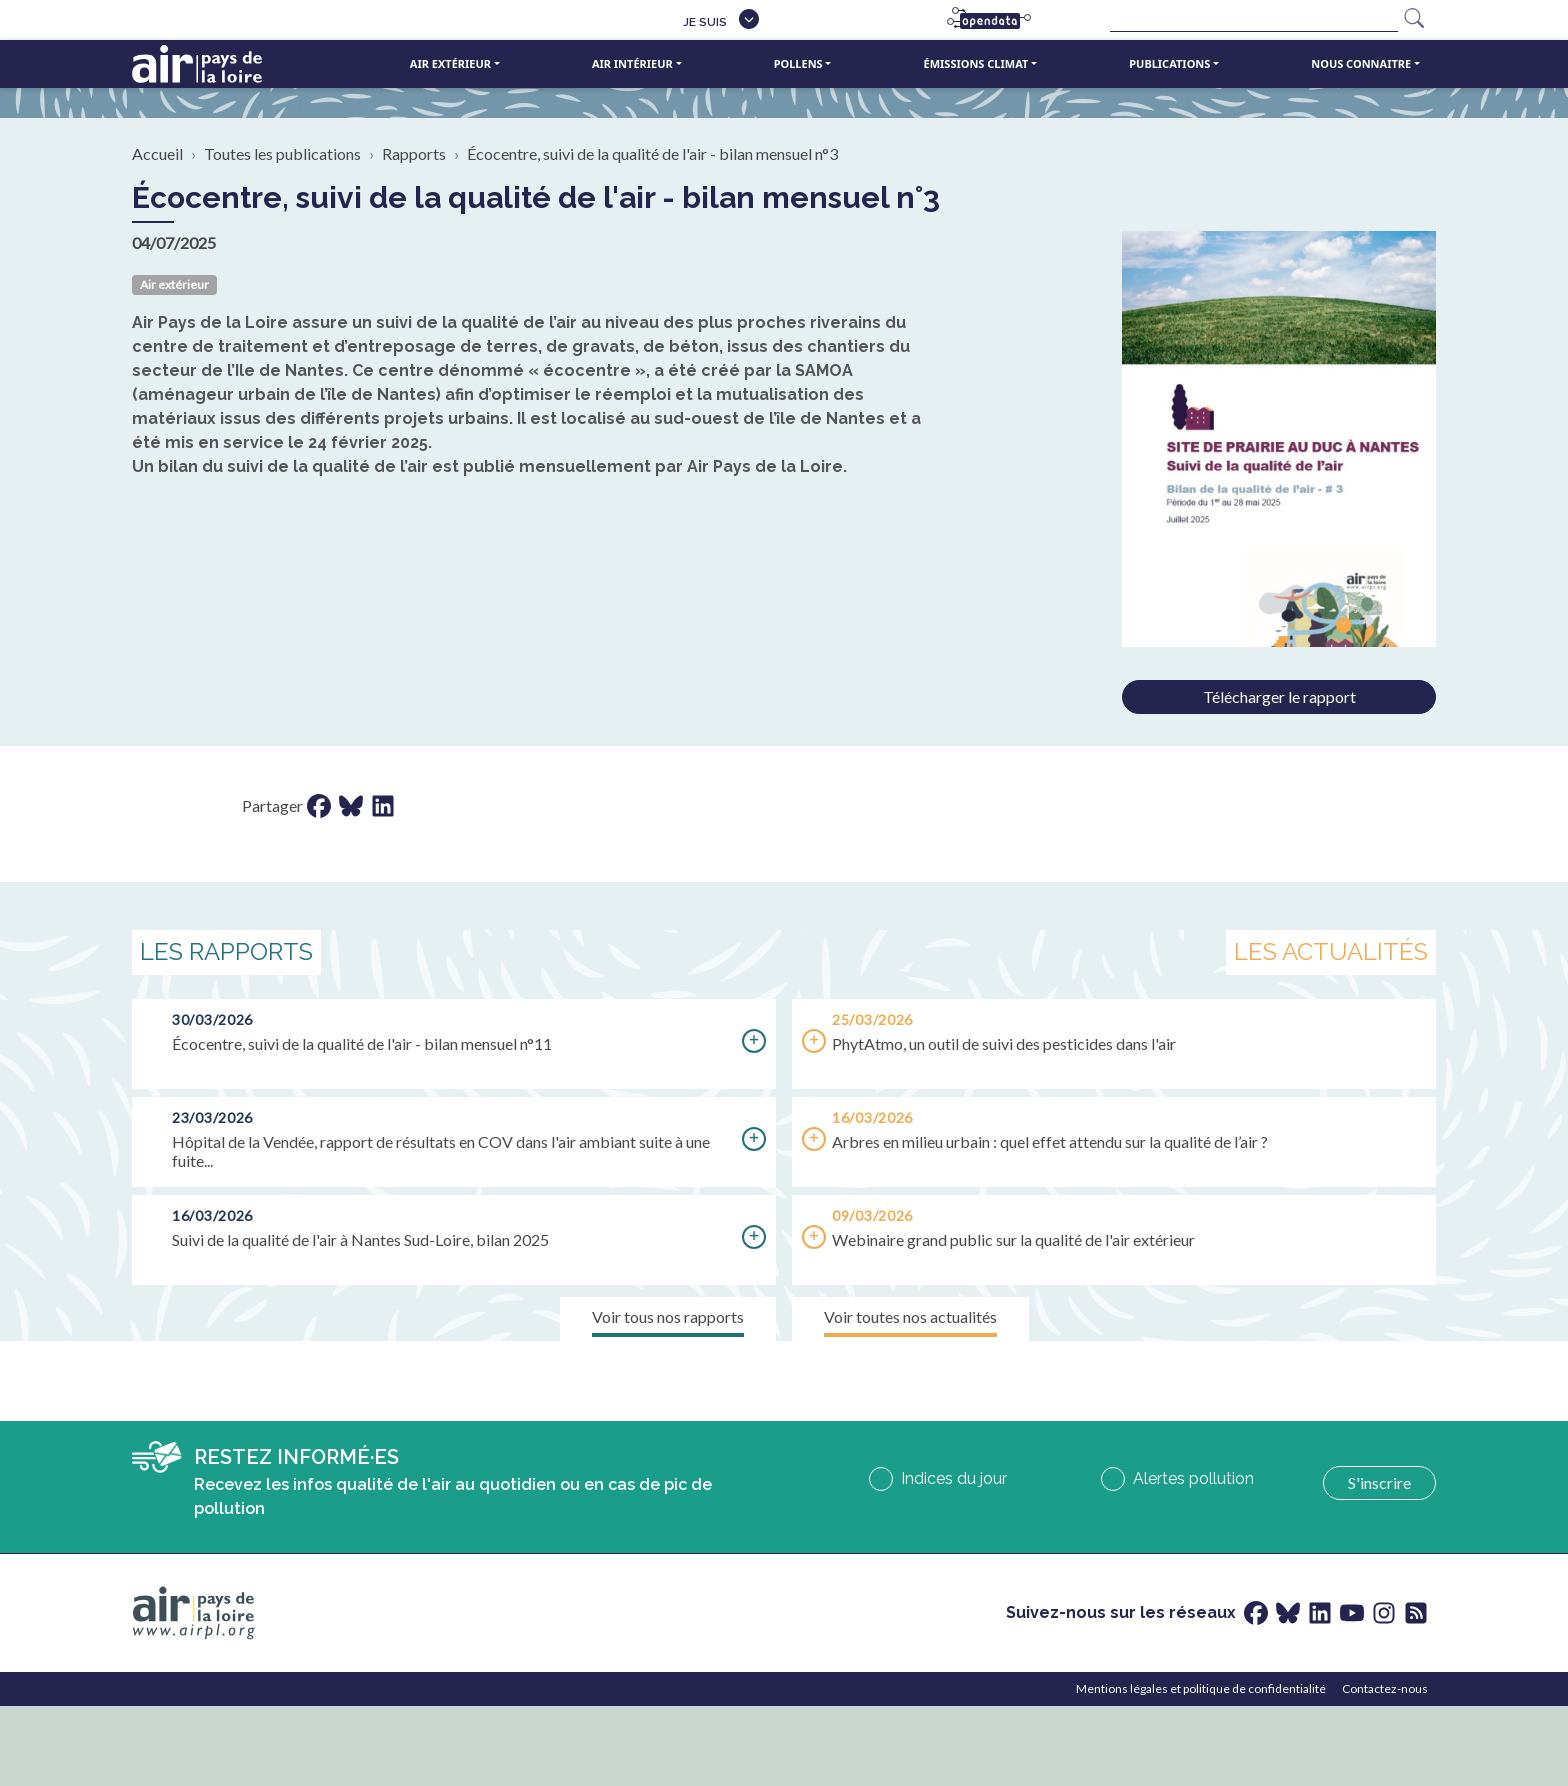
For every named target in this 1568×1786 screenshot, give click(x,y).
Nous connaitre (1361, 63)
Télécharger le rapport (1279, 696)
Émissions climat (976, 63)
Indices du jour (954, 1478)
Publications (1169, 63)
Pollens (798, 63)
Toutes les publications (282, 153)
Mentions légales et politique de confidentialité (1201, 1688)
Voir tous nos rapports (668, 1316)
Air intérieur (632, 63)
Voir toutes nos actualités (910, 1316)
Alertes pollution (1193, 1478)
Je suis (705, 22)
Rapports (414, 153)
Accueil (157, 153)
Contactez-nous (1385, 1688)
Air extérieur (450, 63)
